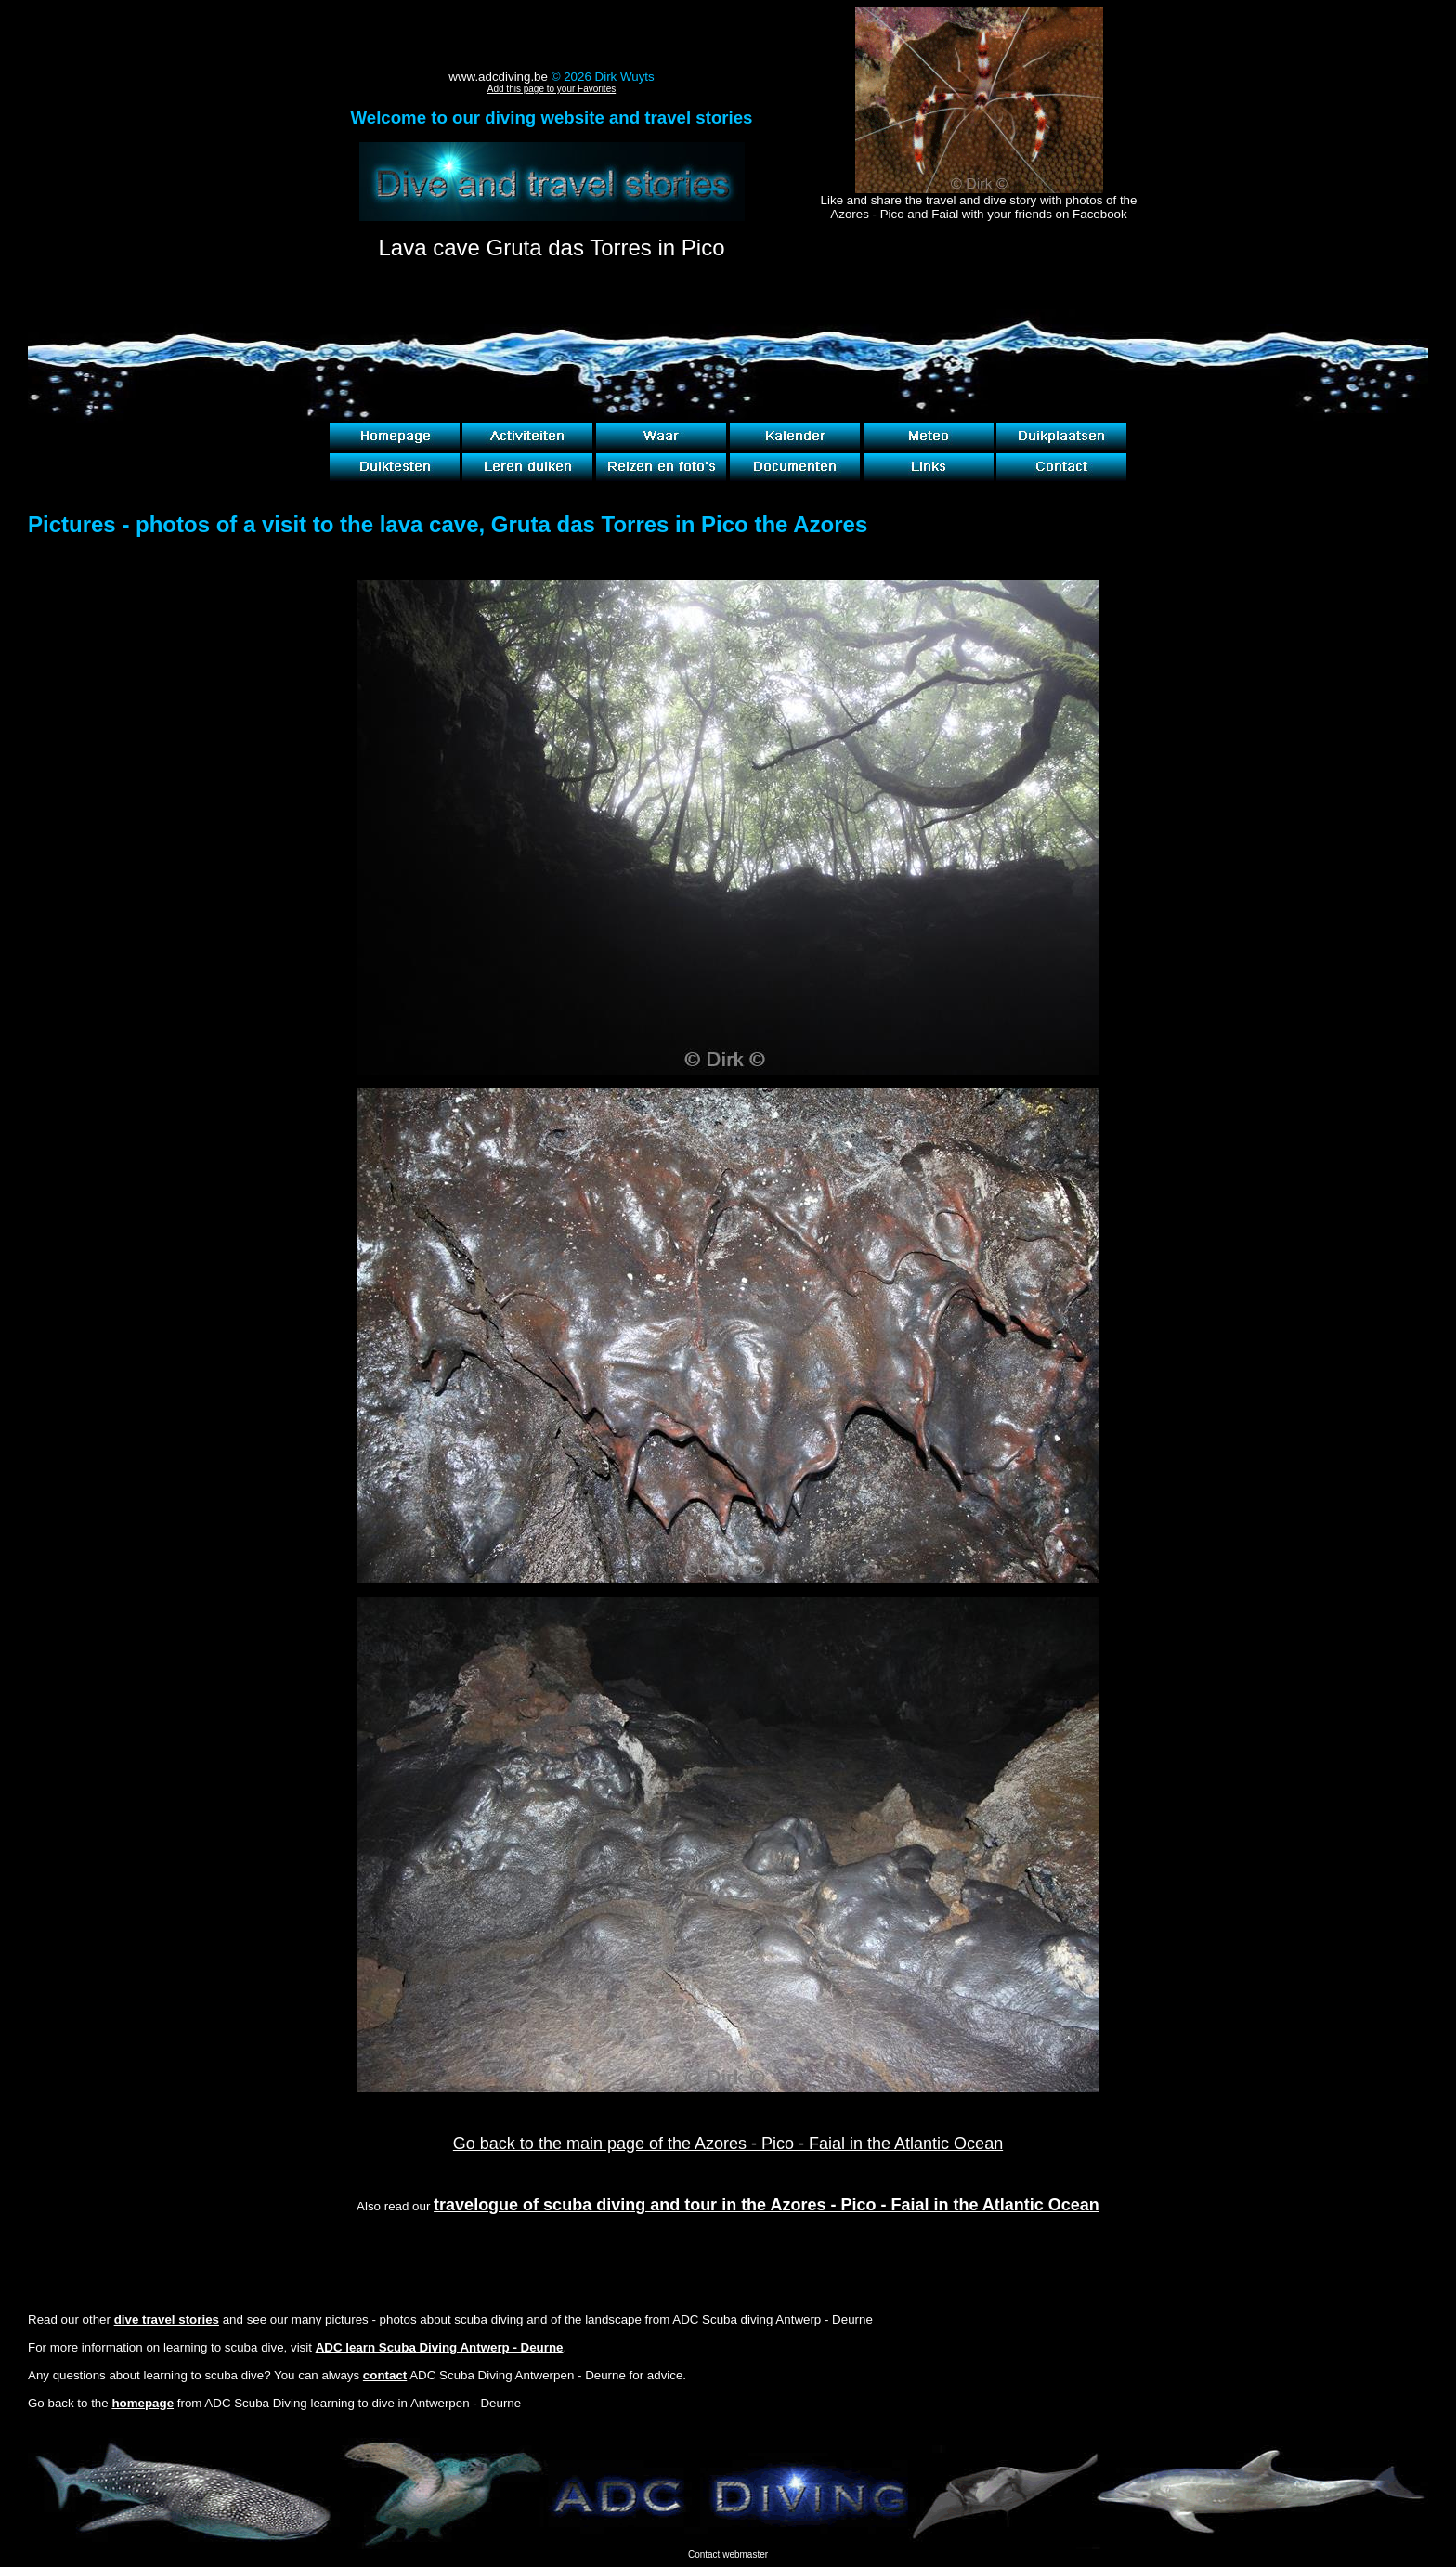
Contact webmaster (728, 2554)
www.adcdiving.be (498, 77)
